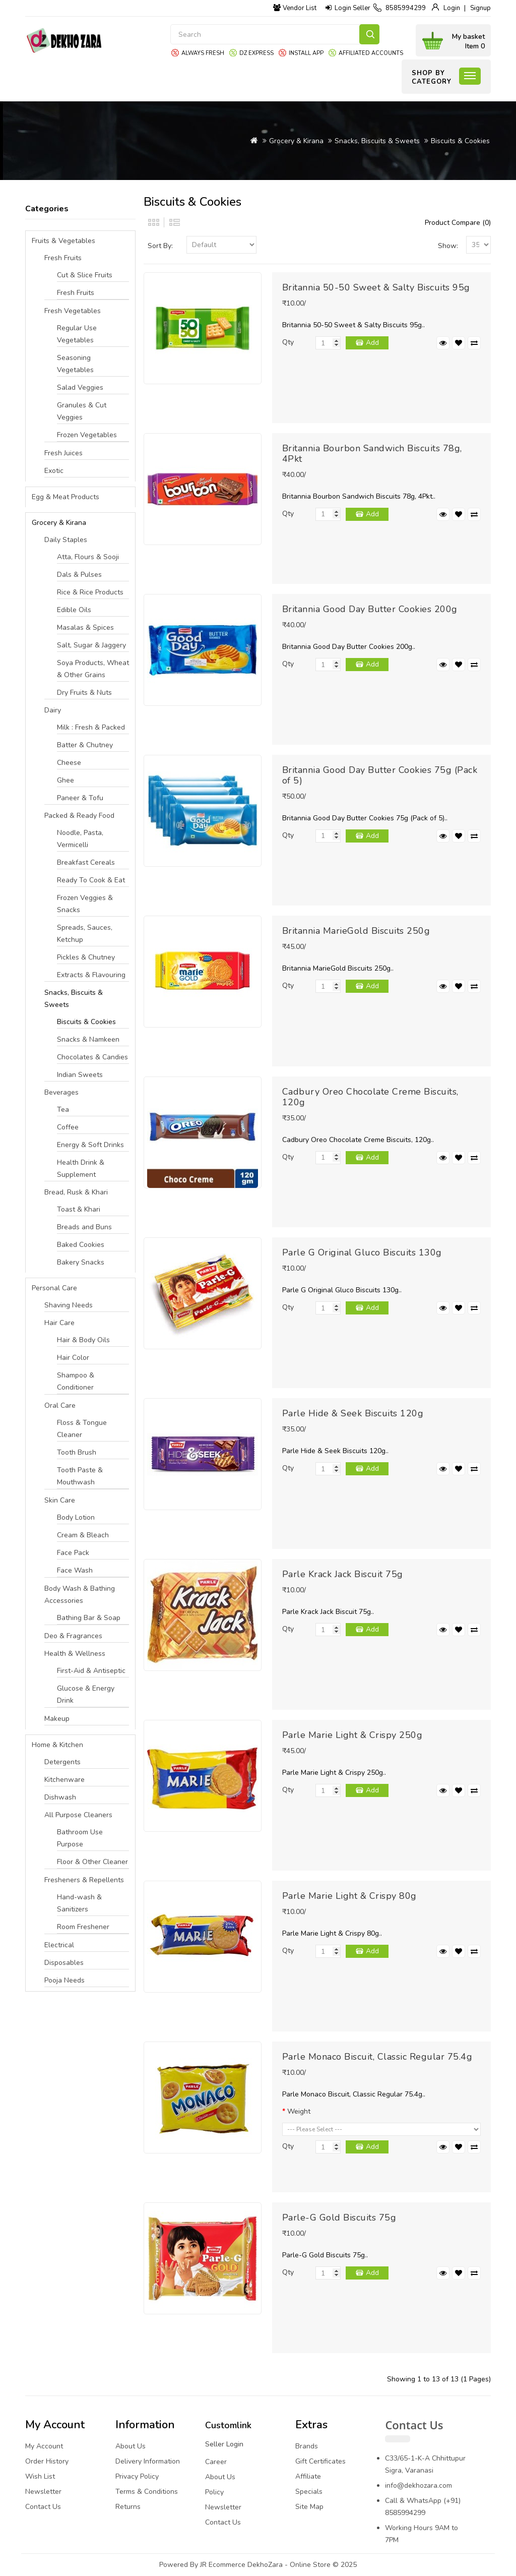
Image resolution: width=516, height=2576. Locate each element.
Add (372, 342)
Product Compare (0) (458, 222)
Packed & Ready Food (79, 815)
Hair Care (59, 1323)
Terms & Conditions (146, 2491)
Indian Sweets (80, 1075)
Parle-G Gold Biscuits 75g (339, 2217)
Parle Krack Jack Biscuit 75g (342, 1574)
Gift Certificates (320, 2461)
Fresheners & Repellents (84, 1880)
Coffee (68, 1127)
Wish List (40, 2476)
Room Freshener (83, 1927)
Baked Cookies (80, 1244)
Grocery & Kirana (296, 141)
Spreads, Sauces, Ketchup (84, 933)
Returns (128, 2506)
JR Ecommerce (222, 2564)
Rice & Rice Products (90, 592)
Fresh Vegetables (72, 311)
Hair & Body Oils (83, 1340)
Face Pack (73, 1552)
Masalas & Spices (85, 627)
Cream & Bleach (83, 1535)
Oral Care (60, 1405)
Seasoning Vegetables (75, 364)
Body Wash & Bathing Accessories (79, 1594)
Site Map (309, 2506)
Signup (480, 8)
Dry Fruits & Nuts (84, 692)
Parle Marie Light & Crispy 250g (352, 1735)
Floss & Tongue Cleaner (82, 1429)
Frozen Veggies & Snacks (85, 904)
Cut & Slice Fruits (84, 275)
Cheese (69, 762)
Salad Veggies (80, 387)
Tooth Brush (76, 1452)
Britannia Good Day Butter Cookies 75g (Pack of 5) (380, 775)
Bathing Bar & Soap (88, 1618)
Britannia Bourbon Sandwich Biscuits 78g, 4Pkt (372, 453)
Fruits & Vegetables (63, 241)
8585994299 (405, 8)
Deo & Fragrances (73, 1636)
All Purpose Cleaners (78, 1815)
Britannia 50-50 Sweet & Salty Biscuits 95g (376, 287)
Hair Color (73, 1357)
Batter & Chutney (85, 745)
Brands (306, 2446)
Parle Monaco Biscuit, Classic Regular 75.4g (377, 2057)
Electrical (59, 1945)
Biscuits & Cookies (460, 141)
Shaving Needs (68, 1305)
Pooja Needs (64, 1980)
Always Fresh (202, 53)
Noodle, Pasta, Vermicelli (80, 839)
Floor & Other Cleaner (92, 1862)
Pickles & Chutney (86, 957)
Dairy (52, 710)
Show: (448, 246)
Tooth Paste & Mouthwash (80, 1476)
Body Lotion (76, 1517)
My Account (44, 2446)
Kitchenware (64, 1779)
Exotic (53, 470)
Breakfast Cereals (86, 862)
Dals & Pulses (79, 574)
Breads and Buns (84, 1227)
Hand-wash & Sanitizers (79, 1903)
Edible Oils (74, 610)
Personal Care (54, 1288)
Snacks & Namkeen (88, 1039)
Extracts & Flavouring (91, 975)
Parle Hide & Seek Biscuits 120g (353, 1413)
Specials (308, 2491)
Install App (306, 53)
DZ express (256, 53)
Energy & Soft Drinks (90, 1145)
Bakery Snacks (80, 1262)
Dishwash (60, 1797)
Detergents (62, 1762)
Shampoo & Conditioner (75, 1381)
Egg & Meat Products (65, 497)
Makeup (57, 1718)
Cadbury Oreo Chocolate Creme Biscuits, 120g (370, 1097)
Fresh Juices (63, 453)
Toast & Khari (78, 1209)
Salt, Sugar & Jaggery (91, 645)
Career (216, 2462)
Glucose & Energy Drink (85, 1694)
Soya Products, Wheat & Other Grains (93, 669)
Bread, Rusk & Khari (76, 1192)
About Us (130, 2446)
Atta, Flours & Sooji (88, 557)
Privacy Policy (137, 2476)
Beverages (61, 1092)
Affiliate (308, 2476)
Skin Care (59, 1500)
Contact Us (43, 2506)
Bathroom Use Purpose (80, 1838)
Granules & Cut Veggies (81, 411)
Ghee (65, 780)
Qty (288, 342)
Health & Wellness (74, 1653)
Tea (63, 1109)
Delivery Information (147, 2461)
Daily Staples (65, 540)
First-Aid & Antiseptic (91, 1670)
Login (451, 8)
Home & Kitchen (57, 1745)
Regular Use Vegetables (77, 334)
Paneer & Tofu (80, 798)
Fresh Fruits (63, 258)
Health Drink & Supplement (80, 1168)
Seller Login (224, 2444)
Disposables (64, 1962)
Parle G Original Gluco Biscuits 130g (362, 1252)
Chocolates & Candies (92, 1057)
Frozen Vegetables (87, 435)
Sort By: (160, 246)
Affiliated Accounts (371, 53)
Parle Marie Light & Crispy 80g (349, 1896)
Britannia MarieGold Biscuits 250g (356, 931)
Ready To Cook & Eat (91, 880)
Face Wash (75, 1570)
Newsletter (43, 2491)
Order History (47, 2461)
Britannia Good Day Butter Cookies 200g (370, 609)
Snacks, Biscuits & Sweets (377, 141)
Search (369, 34)
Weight (298, 2111)
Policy (214, 2492)
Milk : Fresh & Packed (91, 727)
